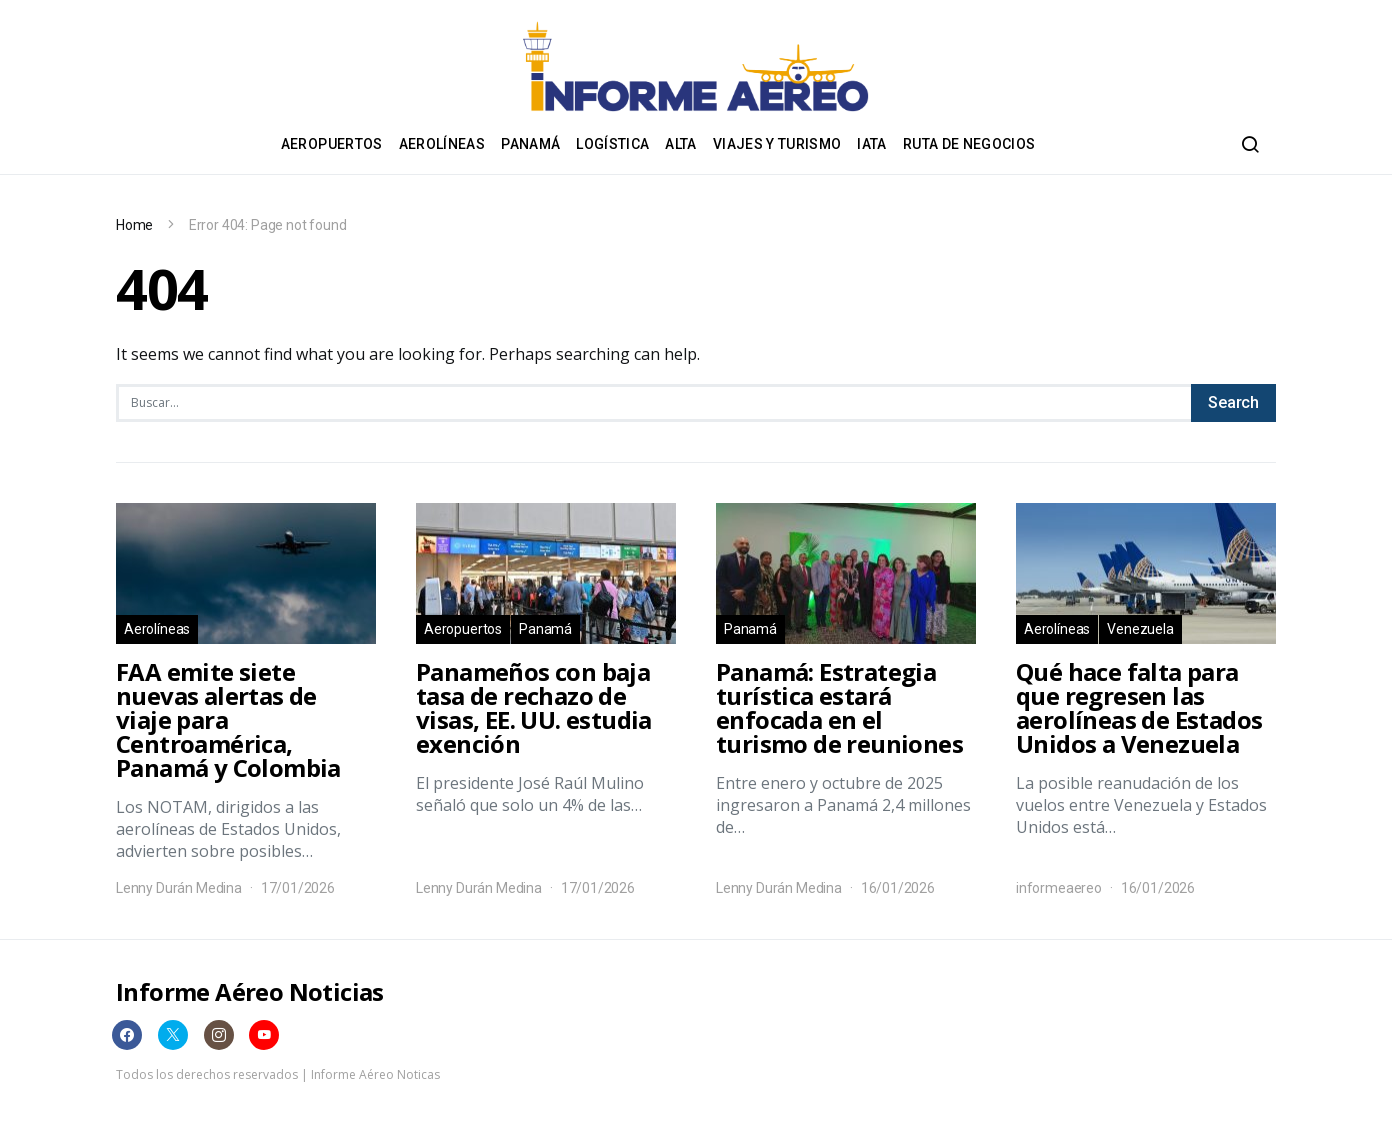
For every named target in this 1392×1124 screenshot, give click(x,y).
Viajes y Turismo (777, 144)
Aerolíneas (442, 144)
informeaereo (1059, 888)
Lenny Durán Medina (179, 888)
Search (1233, 402)
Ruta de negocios (969, 144)
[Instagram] (219, 1035)
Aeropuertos (332, 144)
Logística (612, 144)
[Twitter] (173, 1035)
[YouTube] (264, 1035)
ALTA (680, 144)
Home (134, 225)
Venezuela (1140, 629)
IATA (871, 144)
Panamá (530, 144)
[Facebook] (127, 1035)
